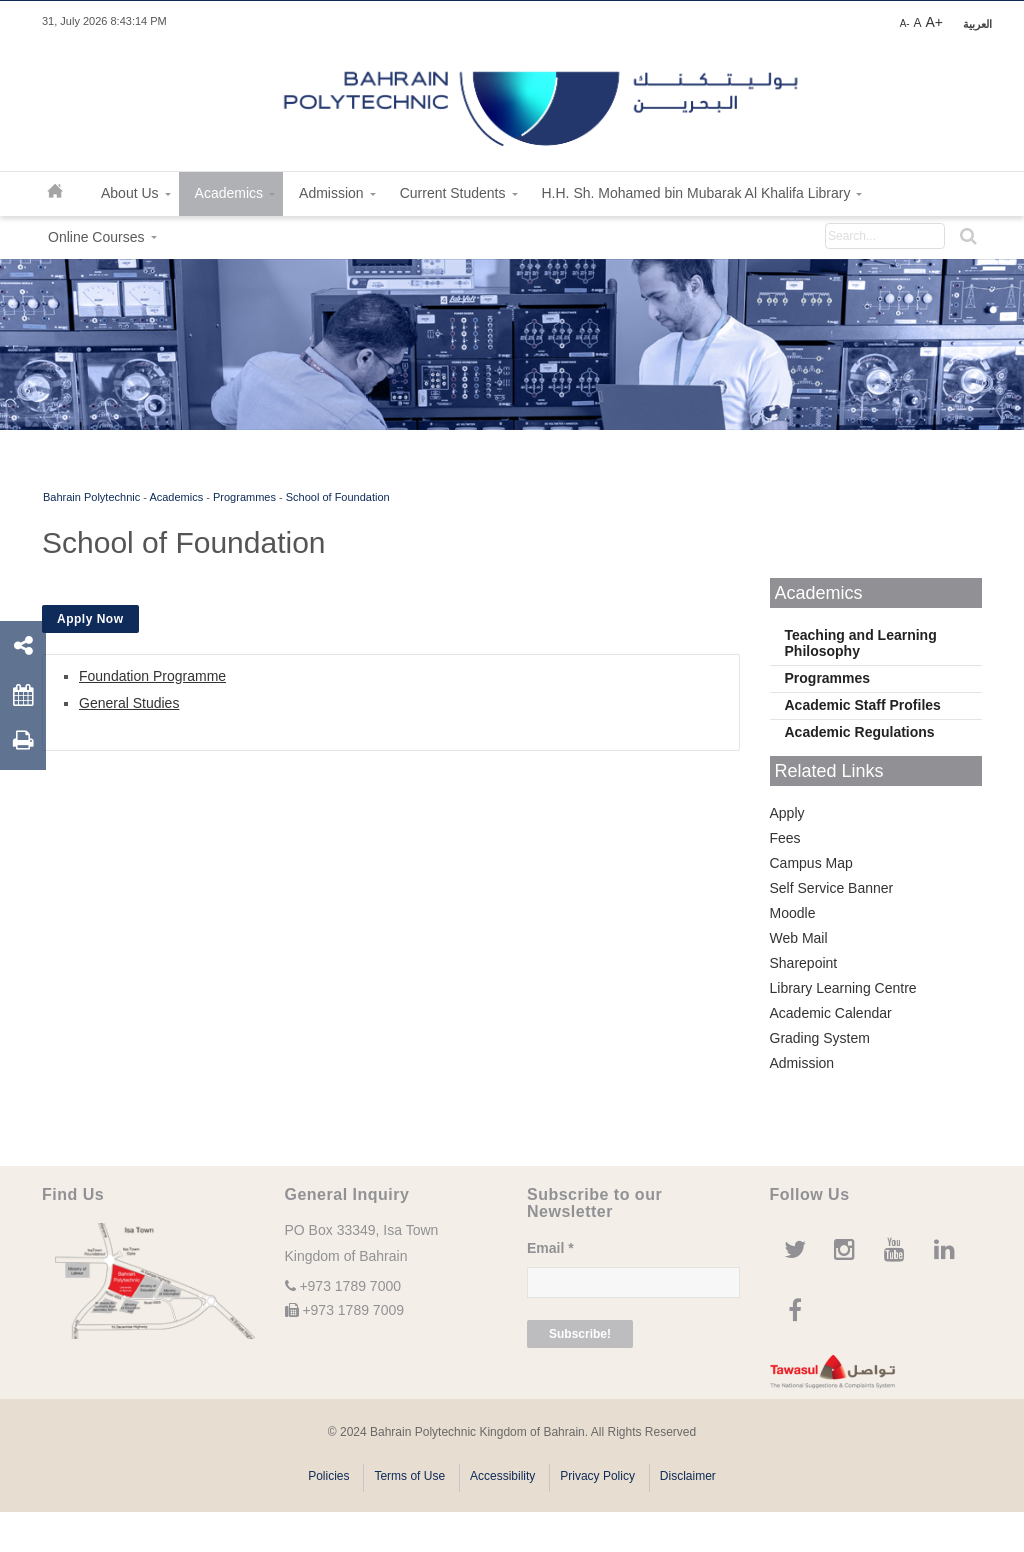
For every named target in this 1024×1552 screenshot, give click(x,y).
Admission (802, 1063)
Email (550, 1248)
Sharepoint (804, 963)
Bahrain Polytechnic (91, 497)
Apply (787, 813)
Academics (176, 497)
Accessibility (502, 1476)
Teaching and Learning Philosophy (861, 643)
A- (905, 23)
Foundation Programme (152, 676)
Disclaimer (688, 1476)
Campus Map (811, 863)
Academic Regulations (860, 732)
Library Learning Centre (843, 988)
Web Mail (799, 938)
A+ (934, 22)
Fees (785, 838)
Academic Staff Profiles (863, 705)
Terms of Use (409, 1476)
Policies (328, 1476)
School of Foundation (338, 497)
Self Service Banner (832, 888)
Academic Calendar (831, 1013)
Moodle (793, 913)
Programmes (244, 497)
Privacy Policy (597, 1476)
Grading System (820, 1038)
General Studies (129, 703)
